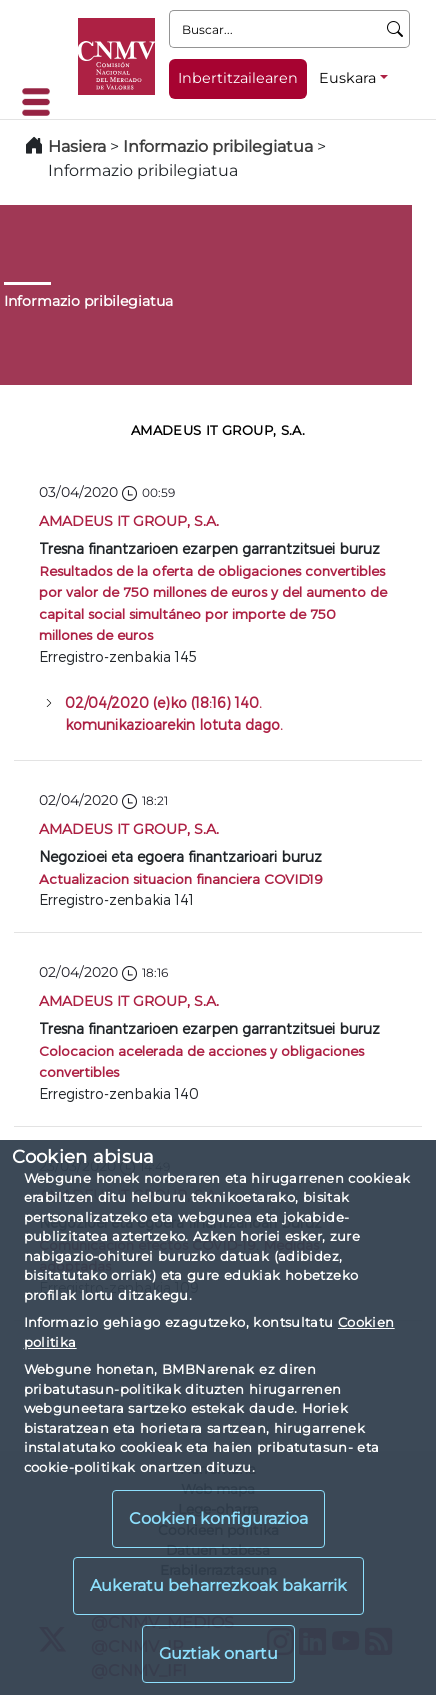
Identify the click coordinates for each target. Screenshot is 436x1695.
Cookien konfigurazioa (218, 1518)
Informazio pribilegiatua (218, 146)
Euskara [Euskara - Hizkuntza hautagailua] (347, 78)
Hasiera (77, 146)
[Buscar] (395, 29)
